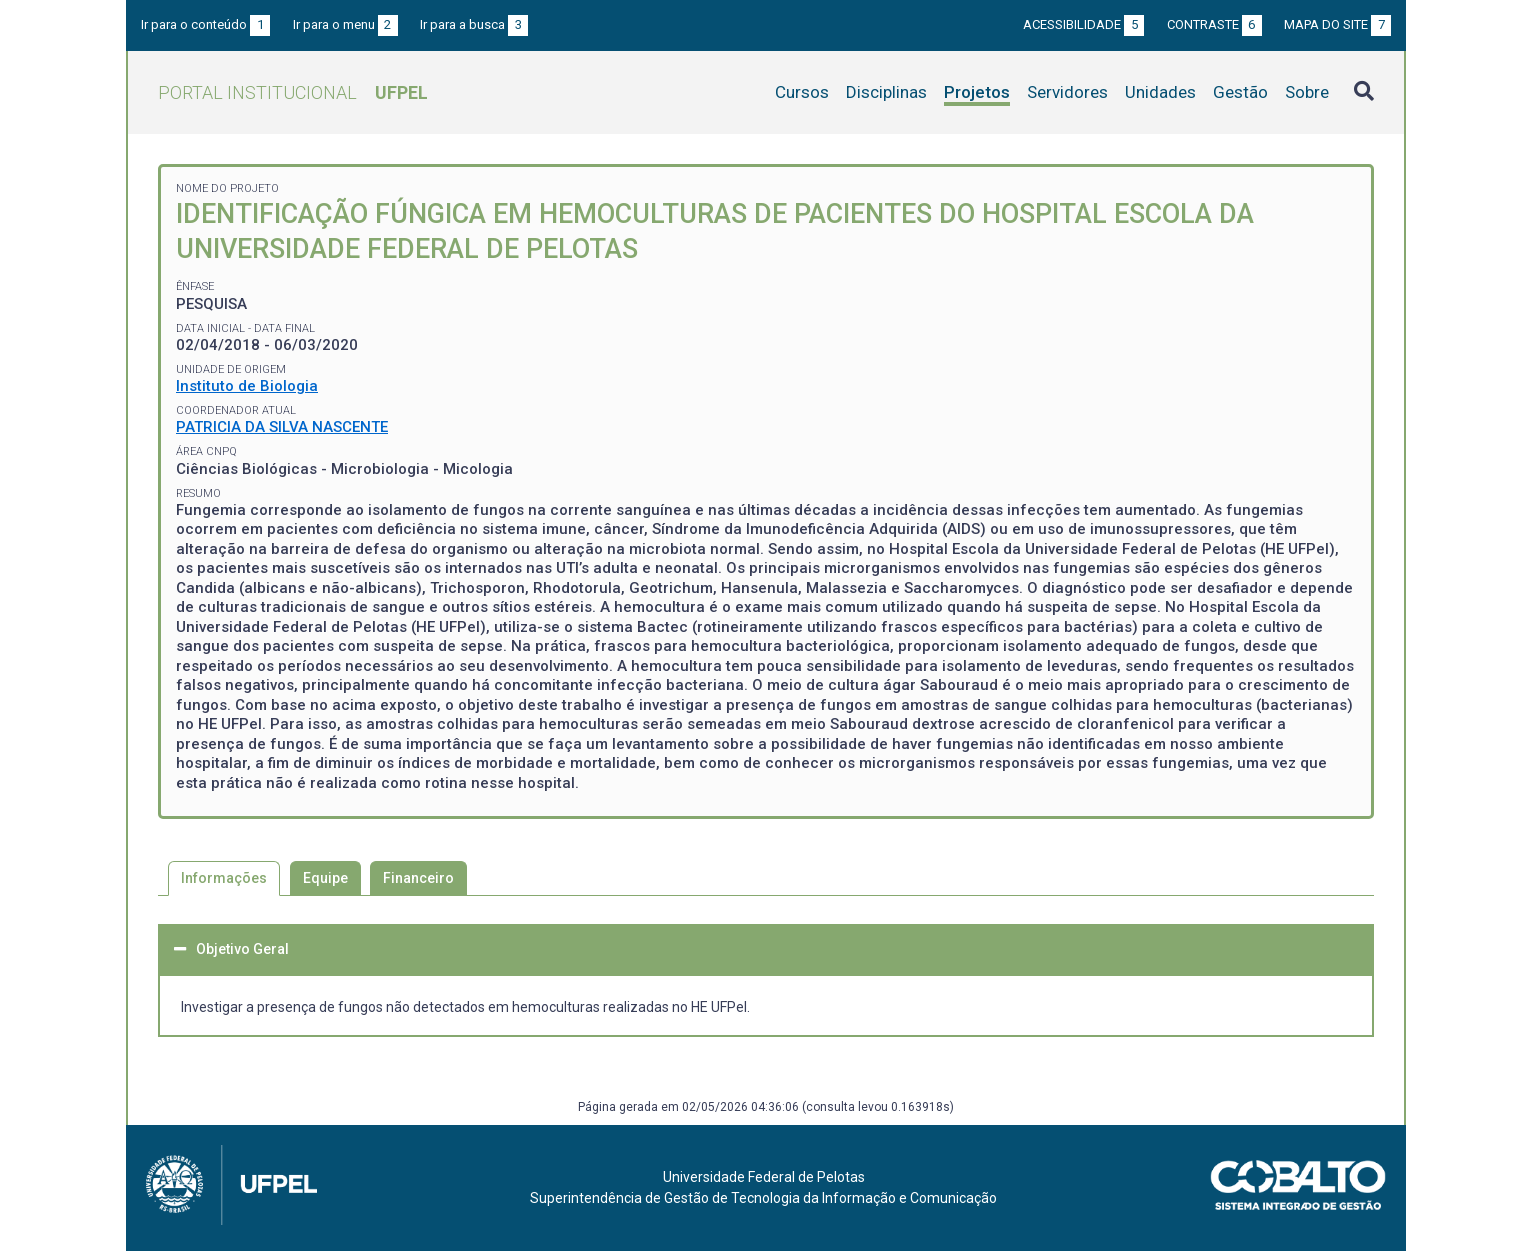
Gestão (1240, 92)
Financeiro (418, 878)
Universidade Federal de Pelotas (764, 1177)
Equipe (325, 878)
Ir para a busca (474, 24)
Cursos (802, 92)
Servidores (1067, 92)
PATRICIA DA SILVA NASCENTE (282, 427)
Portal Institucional (293, 92)
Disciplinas (886, 92)
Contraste (1214, 24)
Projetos (977, 92)
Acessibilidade (1083, 24)
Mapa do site (1337, 24)
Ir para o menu (345, 24)
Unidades (1160, 92)
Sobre (1307, 92)
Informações (224, 878)
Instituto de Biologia (247, 386)
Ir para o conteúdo (205, 24)
